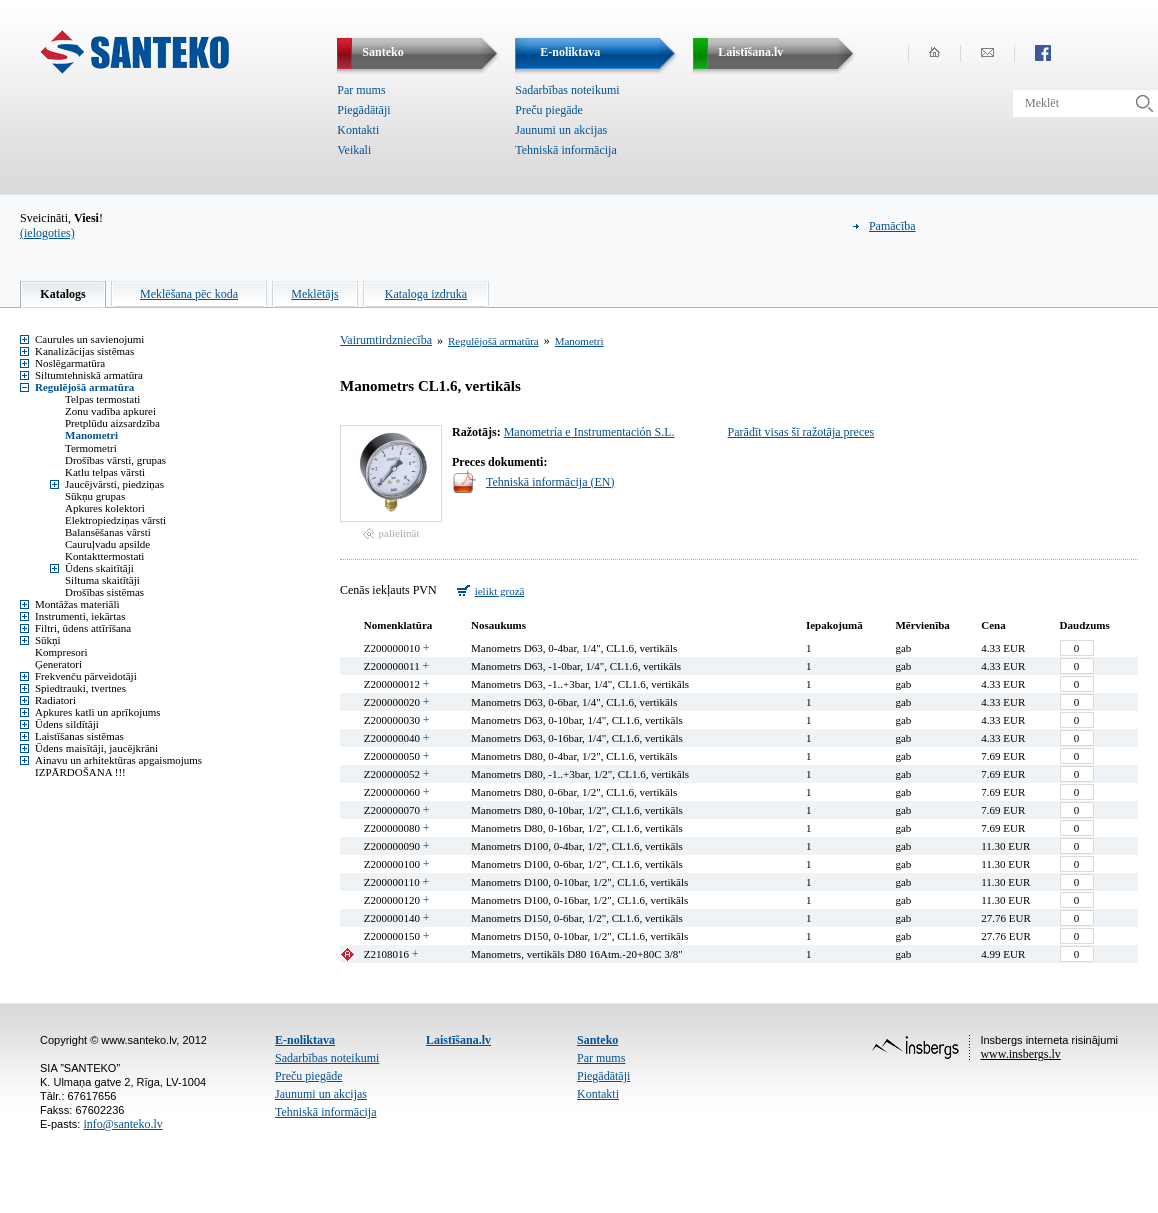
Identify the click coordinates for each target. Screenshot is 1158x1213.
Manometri (91, 435)
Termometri (91, 448)
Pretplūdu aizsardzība (112, 423)
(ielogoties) (47, 233)
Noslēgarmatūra (70, 363)
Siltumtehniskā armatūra (89, 375)
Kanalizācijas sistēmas (84, 351)
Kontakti (358, 130)
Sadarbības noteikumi (567, 90)
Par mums (361, 90)
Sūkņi (48, 640)
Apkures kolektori (105, 508)
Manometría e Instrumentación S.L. (589, 432)
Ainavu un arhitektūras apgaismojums (118, 760)
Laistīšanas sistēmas (79, 736)
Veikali (354, 150)
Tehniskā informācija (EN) (550, 482)
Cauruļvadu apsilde (107, 544)
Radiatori (55, 700)
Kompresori (61, 652)
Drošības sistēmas (104, 592)
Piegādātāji (363, 110)
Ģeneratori (58, 664)
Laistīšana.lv (458, 1040)
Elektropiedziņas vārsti (115, 520)
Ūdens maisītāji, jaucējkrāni (96, 748)
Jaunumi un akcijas (561, 130)
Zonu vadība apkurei (110, 411)
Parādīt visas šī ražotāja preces (801, 432)
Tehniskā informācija (565, 150)
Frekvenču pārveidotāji (86, 676)
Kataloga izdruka (426, 294)
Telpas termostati (102, 399)
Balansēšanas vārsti (108, 532)
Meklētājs (314, 294)
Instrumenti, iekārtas (80, 616)
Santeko (597, 1040)
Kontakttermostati (104, 556)
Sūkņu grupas (95, 496)
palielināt (399, 533)
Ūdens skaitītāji (99, 568)
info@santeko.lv (122, 1124)
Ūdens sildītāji (67, 724)
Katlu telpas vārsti (105, 472)
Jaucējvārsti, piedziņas (114, 484)
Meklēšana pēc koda (189, 294)
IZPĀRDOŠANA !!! (80, 772)
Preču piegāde (549, 110)
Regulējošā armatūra (84, 387)
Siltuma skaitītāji (102, 580)
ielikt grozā (500, 591)
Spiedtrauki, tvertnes (80, 688)
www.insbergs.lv (1020, 1054)
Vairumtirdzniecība (386, 340)
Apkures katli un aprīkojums (98, 712)
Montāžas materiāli (77, 604)
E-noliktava (305, 1040)
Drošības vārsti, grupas (115, 460)
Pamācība (892, 226)
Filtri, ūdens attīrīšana (83, 628)
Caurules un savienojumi (89, 339)
